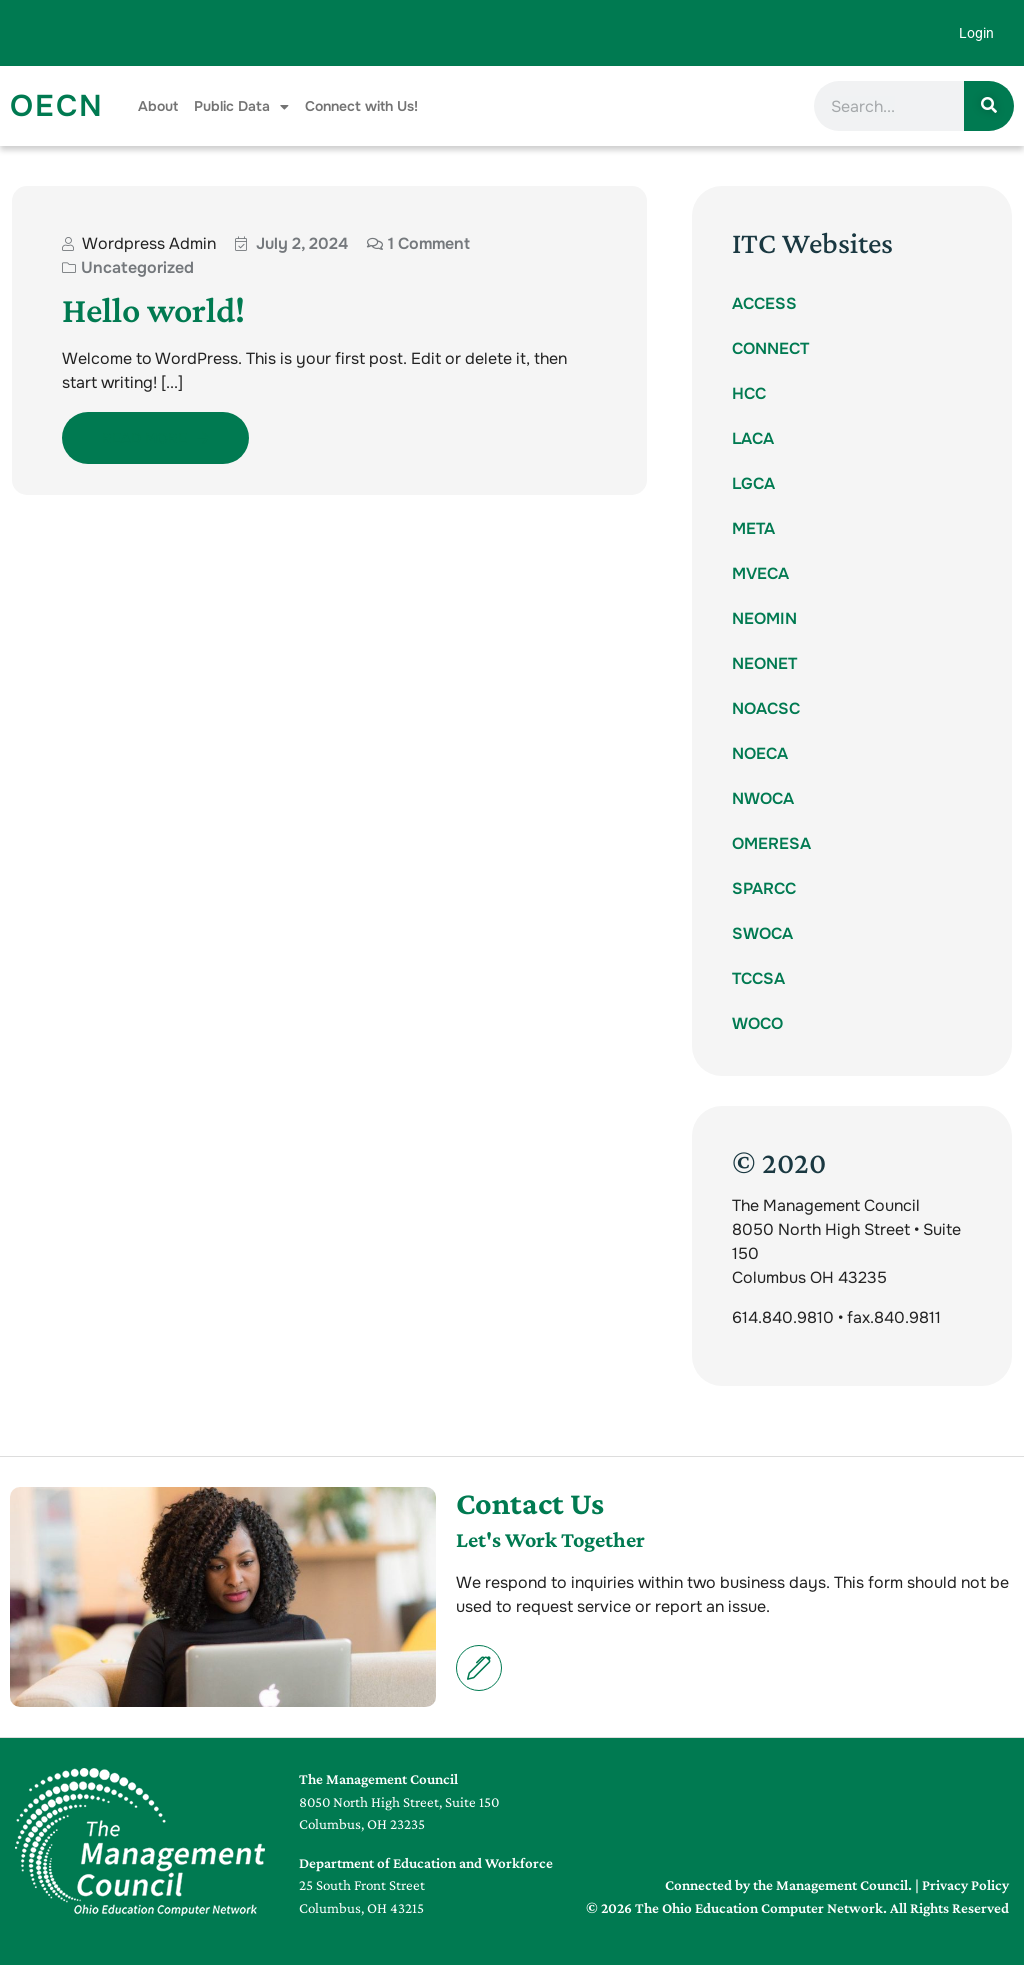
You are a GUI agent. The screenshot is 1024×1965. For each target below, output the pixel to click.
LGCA (753, 483)
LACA (753, 438)
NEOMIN (764, 618)
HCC (749, 393)
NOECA (760, 753)
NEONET (764, 663)
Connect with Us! (361, 106)
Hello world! (153, 310)
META (753, 528)
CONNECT (770, 348)
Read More (155, 438)
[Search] (989, 106)
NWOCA (763, 798)
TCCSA (758, 978)
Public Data (241, 106)
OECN (57, 106)
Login (976, 33)
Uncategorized (137, 267)
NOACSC (766, 708)
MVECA (760, 573)
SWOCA (762, 933)
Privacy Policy (965, 1885)
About (158, 106)
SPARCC (764, 888)
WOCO (757, 1023)
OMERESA (771, 843)
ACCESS (764, 303)
